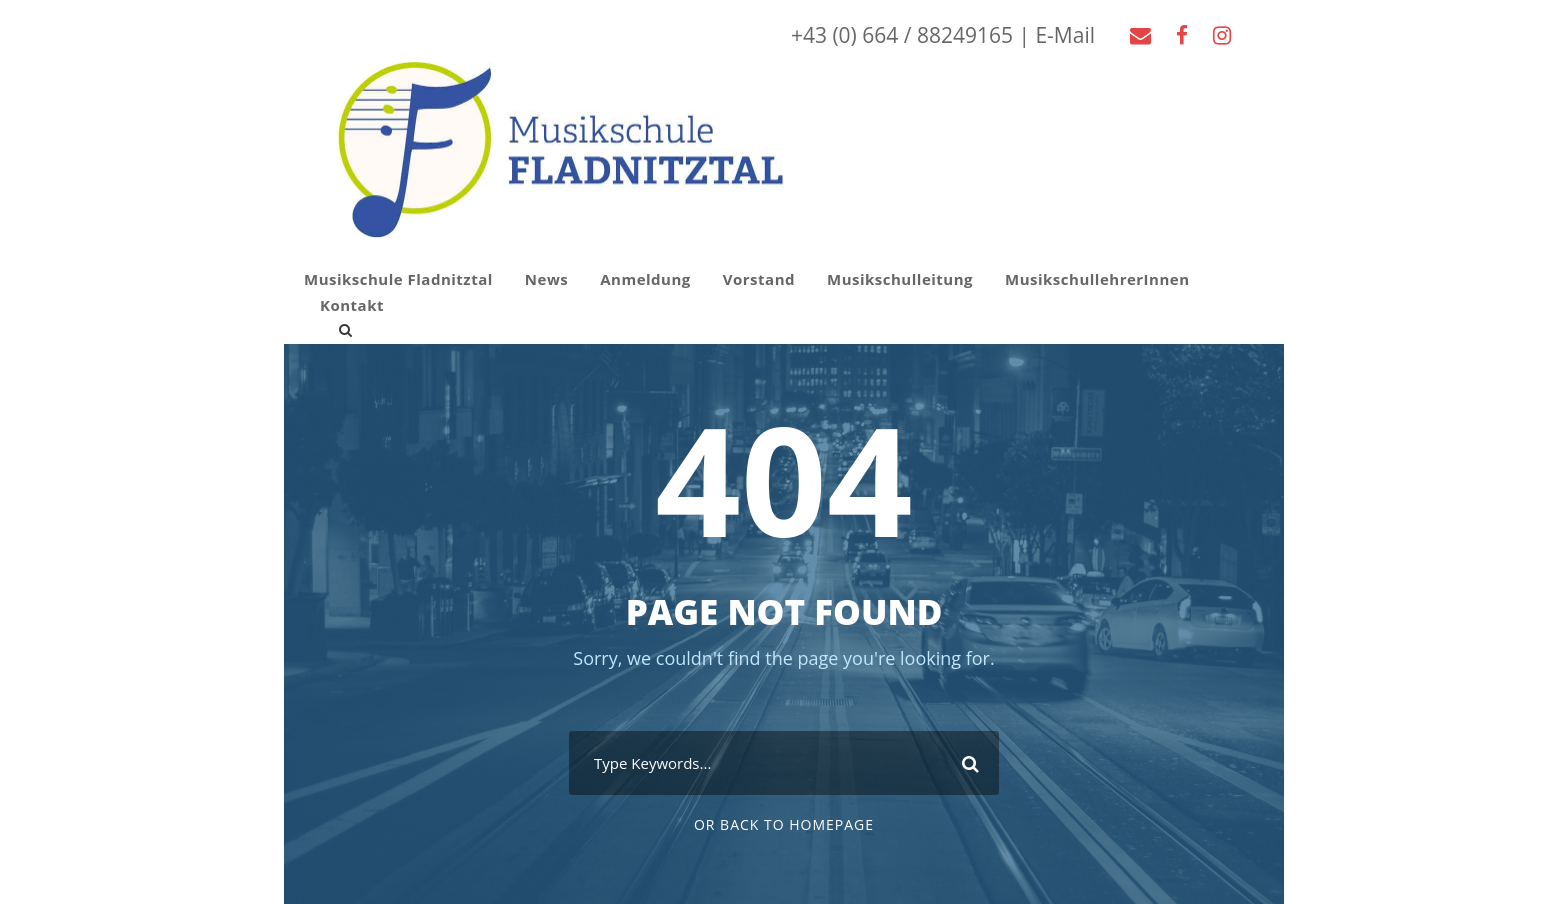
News (546, 279)
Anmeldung (645, 279)
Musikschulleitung (900, 279)
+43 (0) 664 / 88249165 (902, 35)
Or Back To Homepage (784, 824)
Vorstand (759, 279)
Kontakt (352, 305)
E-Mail (1065, 35)
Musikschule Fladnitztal (398, 279)
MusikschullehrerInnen (1097, 279)
